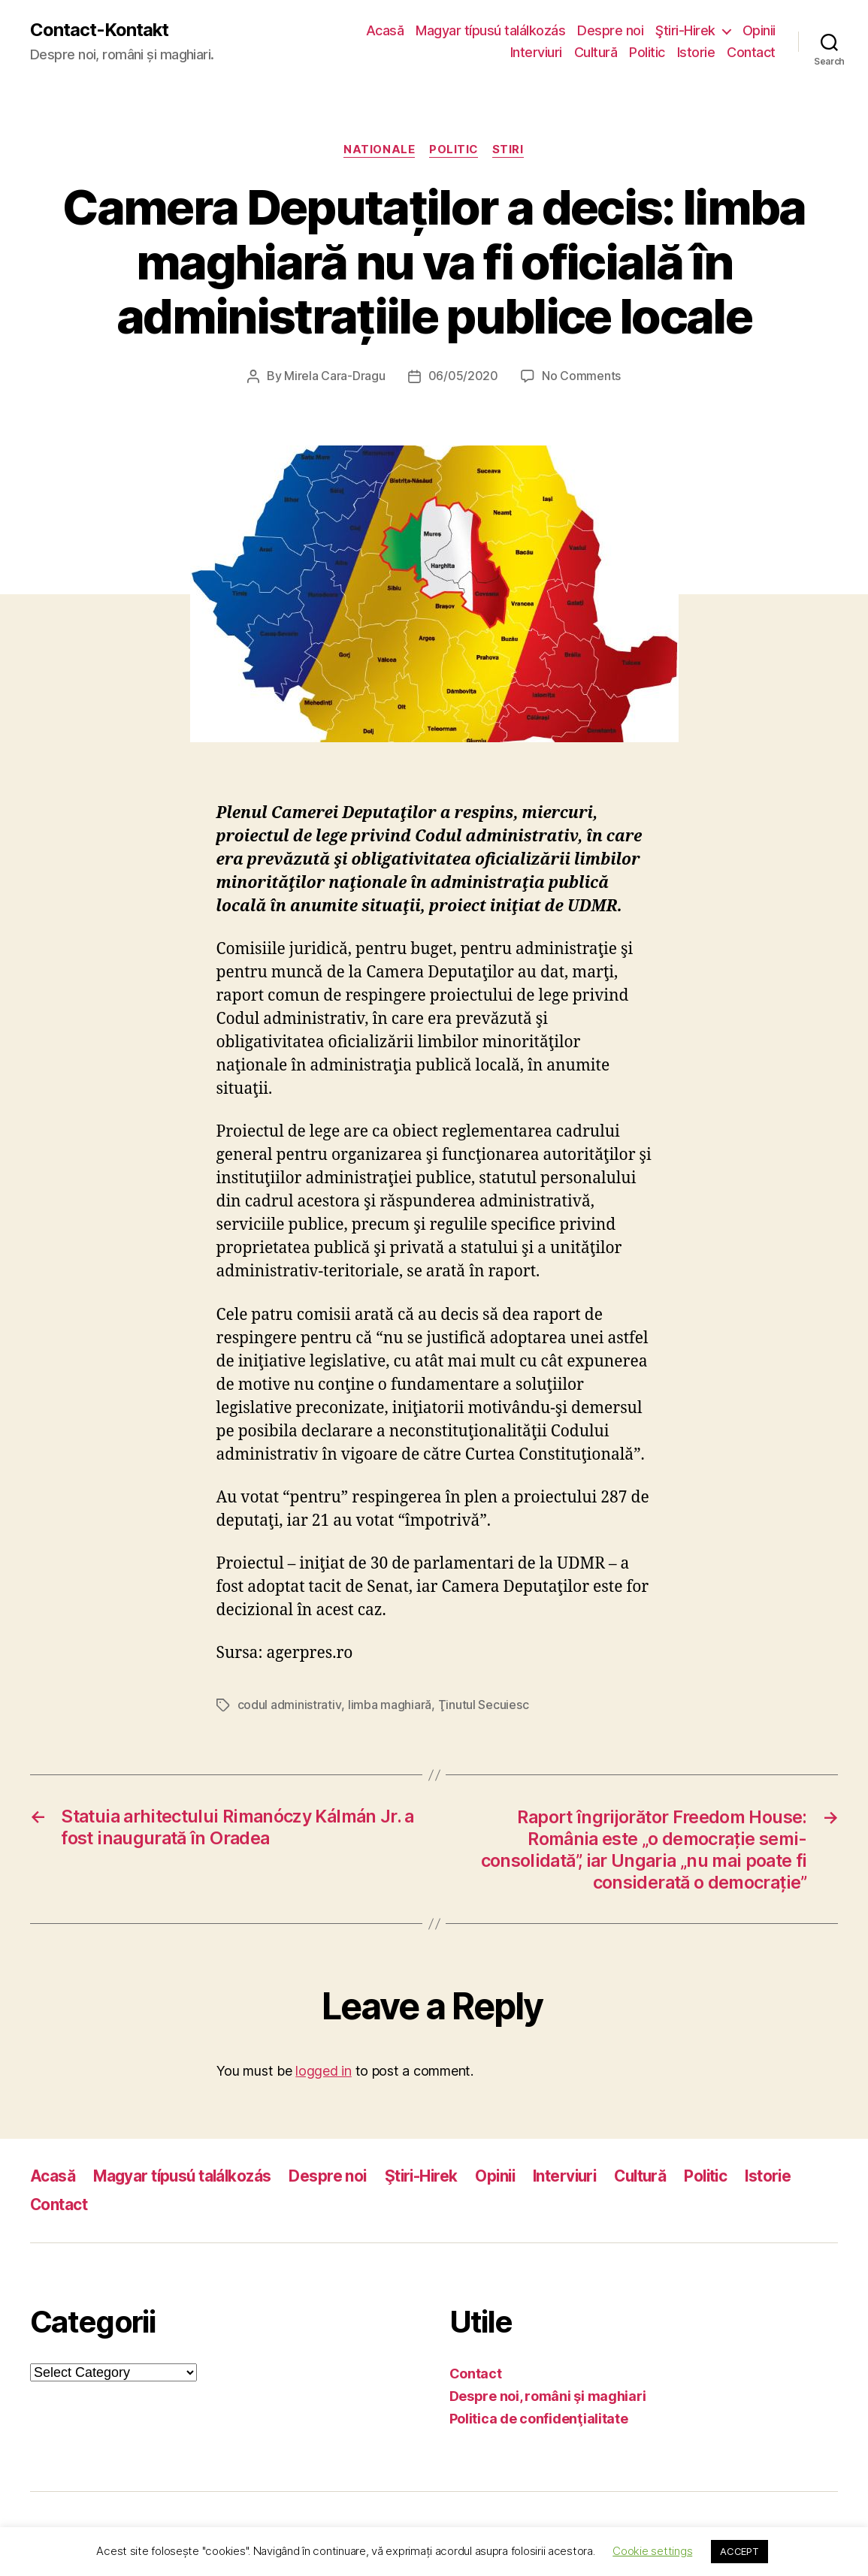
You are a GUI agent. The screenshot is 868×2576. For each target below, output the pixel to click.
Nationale (378, 150)
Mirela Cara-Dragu (334, 376)
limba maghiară (389, 1704)
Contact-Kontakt (99, 30)
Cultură (596, 53)
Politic (647, 53)
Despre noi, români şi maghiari (547, 2395)
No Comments (581, 376)
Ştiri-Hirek (685, 30)
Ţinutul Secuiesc (482, 1704)
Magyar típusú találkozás (490, 30)
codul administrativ (289, 1704)
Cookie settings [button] (652, 2551)
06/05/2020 (463, 376)
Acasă (385, 30)
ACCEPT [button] (739, 2551)
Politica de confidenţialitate (538, 2418)
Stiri (509, 150)
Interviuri (536, 53)
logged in (323, 2069)
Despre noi (610, 30)
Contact (751, 53)
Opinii (759, 30)
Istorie (696, 53)
